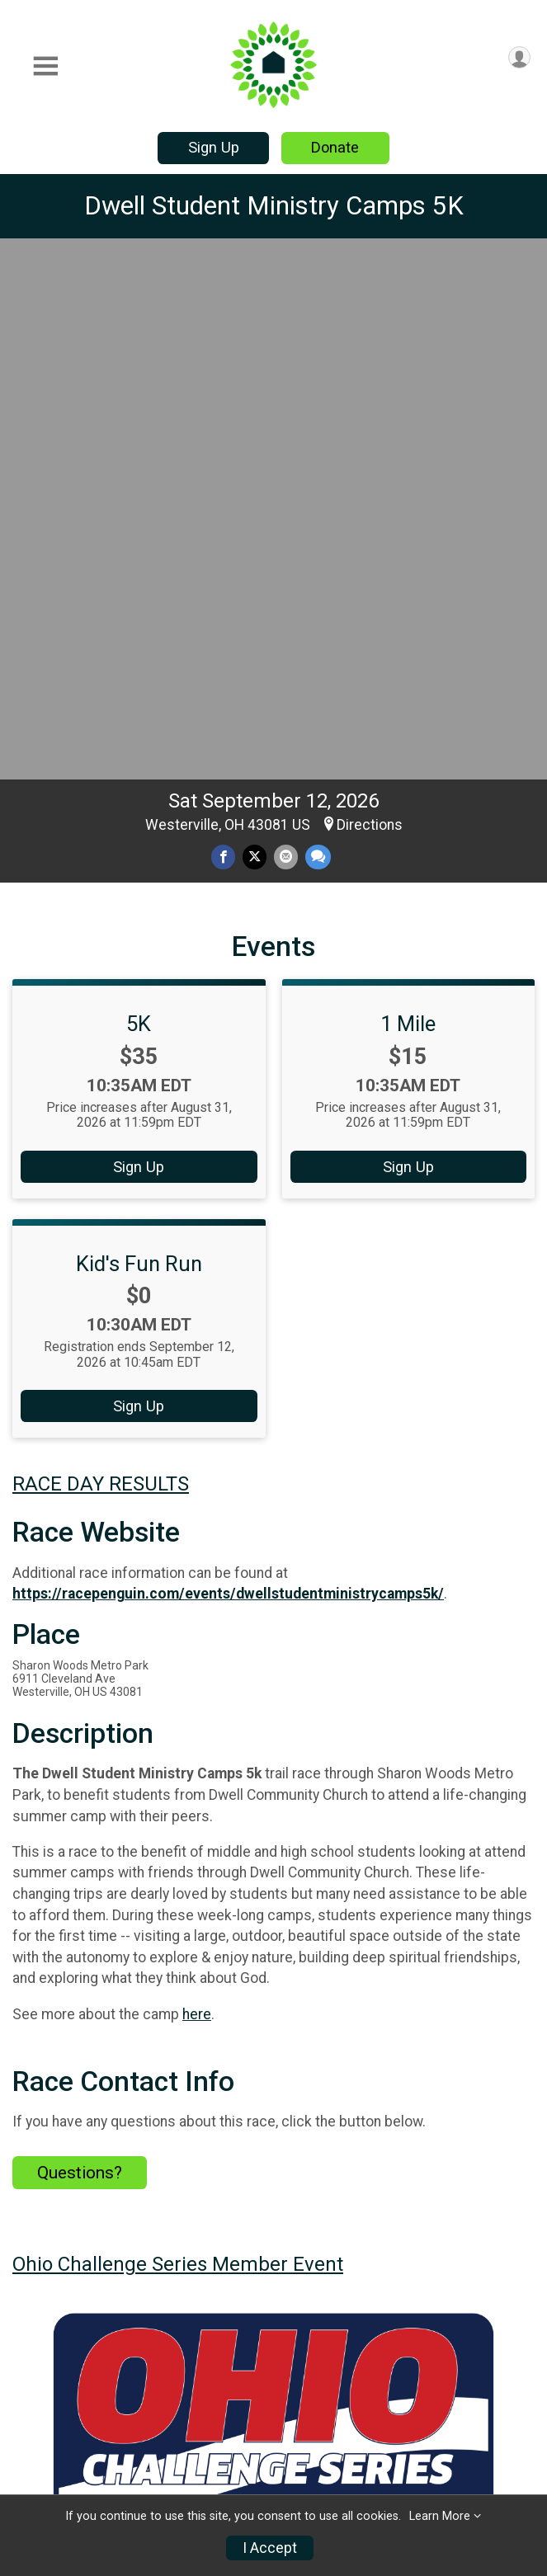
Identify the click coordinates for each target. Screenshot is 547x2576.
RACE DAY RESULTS (100, 956)
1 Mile (408, 495)
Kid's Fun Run (139, 735)
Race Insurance (188, 2451)
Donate (335, 147)
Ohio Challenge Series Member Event (177, 1736)
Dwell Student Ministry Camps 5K (274, 206)
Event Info (326, 2340)
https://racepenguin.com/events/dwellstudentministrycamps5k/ (228, 1065)
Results (452, 2340)
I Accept (270, 2548)
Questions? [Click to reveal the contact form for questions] (79, 1645)
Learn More (439, 2516)
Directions (370, 297)
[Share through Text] (318, 329)
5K (138, 495)
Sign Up (213, 147)
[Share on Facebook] (223, 329)
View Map (273, 2129)
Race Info (186, 2340)
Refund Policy (476, 2380)
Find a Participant (192, 2390)
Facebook (300, 2249)
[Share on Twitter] (254, 329)
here (196, 1486)
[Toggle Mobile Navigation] (45, 66)
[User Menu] (519, 57)
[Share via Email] (286, 329)
